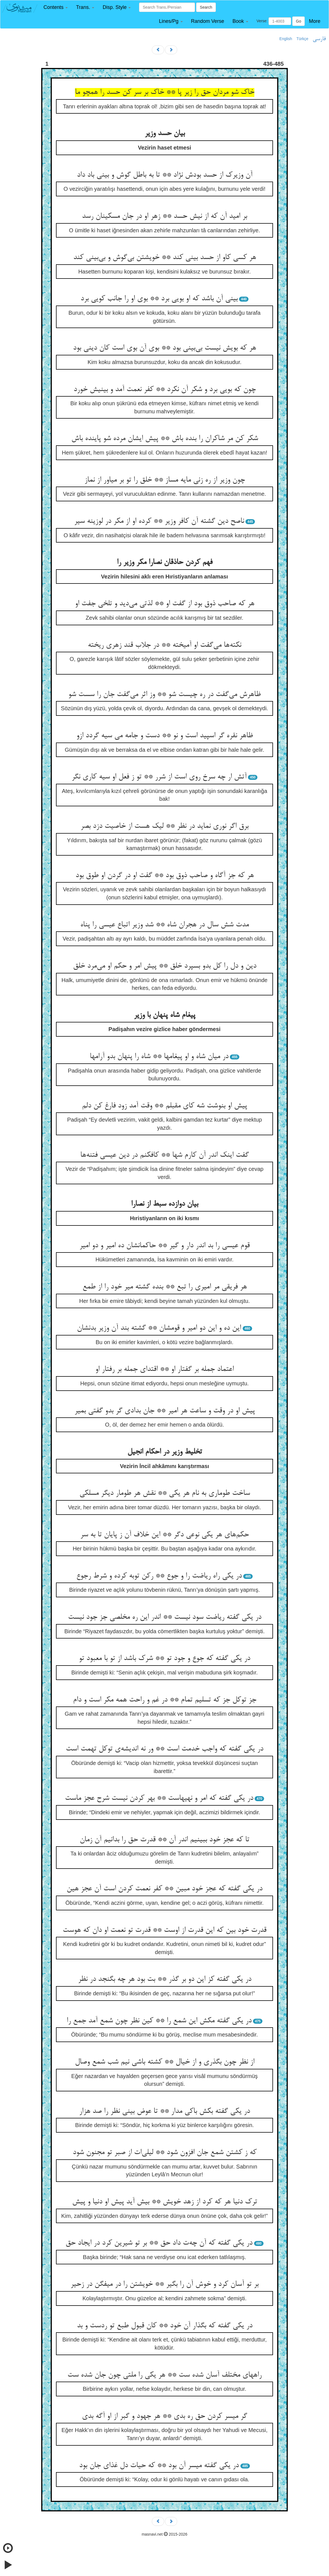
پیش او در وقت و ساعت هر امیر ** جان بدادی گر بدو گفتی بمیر (164, 1411)
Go (298, 21)
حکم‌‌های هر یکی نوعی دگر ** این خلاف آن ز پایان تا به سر (164, 1534)
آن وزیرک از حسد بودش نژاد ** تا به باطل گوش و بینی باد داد (164, 175)
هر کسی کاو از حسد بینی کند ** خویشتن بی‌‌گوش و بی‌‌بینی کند (164, 257)
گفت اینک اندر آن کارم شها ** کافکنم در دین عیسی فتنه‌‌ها (164, 1155)
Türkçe (302, 38)
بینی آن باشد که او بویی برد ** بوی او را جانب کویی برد (159, 298)
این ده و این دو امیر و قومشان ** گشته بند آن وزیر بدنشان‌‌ (159, 1328)
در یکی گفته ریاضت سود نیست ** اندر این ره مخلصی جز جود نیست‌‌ (164, 1617)
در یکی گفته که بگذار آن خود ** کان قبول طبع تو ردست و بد (164, 2325)
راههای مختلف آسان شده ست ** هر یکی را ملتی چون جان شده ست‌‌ (164, 2375)
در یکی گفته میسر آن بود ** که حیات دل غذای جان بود (159, 2465)
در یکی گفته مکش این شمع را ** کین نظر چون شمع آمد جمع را (159, 2020)
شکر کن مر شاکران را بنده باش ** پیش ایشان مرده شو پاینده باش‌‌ (164, 438)
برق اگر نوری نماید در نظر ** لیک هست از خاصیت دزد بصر (164, 826)
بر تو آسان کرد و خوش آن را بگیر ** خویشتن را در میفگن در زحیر (164, 2284)
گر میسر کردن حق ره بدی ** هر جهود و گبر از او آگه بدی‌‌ (164, 2416)
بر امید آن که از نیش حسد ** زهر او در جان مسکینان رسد (164, 216)
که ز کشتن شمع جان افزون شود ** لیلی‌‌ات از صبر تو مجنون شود (165, 2152)
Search (206, 7)
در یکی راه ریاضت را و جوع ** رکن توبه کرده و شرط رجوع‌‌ (159, 1576)
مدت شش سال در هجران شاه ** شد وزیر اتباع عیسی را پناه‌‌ (164, 924)
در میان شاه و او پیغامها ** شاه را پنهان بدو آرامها (159, 1056)
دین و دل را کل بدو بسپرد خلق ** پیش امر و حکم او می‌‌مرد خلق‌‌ (164, 966)
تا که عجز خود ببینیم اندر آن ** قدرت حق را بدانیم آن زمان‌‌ (164, 1839)
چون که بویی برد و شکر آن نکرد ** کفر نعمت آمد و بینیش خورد (165, 389)
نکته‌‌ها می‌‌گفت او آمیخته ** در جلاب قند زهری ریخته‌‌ (164, 645)
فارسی (319, 39)
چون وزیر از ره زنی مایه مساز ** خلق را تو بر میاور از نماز (164, 480)
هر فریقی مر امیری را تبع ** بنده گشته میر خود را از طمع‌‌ (164, 1287)
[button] (55, 7)
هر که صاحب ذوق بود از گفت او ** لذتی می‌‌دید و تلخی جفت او (164, 603)
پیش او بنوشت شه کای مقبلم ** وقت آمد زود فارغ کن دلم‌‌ (164, 1106)
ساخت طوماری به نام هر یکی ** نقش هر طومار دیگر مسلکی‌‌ (164, 1493)
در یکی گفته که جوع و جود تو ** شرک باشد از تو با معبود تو (164, 1658)
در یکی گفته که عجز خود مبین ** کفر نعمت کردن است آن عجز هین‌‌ (164, 1888)
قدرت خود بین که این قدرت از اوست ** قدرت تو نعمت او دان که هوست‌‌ (164, 1930)
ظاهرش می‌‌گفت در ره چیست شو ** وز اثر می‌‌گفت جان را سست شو (164, 694)
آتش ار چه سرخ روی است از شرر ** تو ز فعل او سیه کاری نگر (159, 777)
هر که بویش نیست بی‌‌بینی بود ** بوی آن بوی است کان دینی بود (164, 348)
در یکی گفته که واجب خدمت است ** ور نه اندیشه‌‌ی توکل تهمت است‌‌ (164, 1749)
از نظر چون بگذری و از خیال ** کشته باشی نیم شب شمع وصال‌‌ (164, 2062)
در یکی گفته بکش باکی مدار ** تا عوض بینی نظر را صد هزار (164, 2111)
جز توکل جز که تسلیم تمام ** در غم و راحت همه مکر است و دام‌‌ (164, 1700)
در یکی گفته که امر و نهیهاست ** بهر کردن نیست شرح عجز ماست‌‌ (159, 1798)
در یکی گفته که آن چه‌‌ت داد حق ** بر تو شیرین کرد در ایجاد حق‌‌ (158, 2243)
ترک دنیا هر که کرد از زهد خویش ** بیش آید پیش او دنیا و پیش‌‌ (164, 2201)
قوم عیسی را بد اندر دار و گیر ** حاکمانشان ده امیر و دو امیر (164, 1245)
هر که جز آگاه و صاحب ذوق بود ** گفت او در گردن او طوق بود (164, 875)
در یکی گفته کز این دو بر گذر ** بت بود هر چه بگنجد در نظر (164, 1979)
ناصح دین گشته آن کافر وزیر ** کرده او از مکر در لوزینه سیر (159, 521)
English (285, 38)
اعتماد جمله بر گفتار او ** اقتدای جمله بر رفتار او (164, 1369)
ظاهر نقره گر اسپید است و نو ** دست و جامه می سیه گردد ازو (164, 735)
